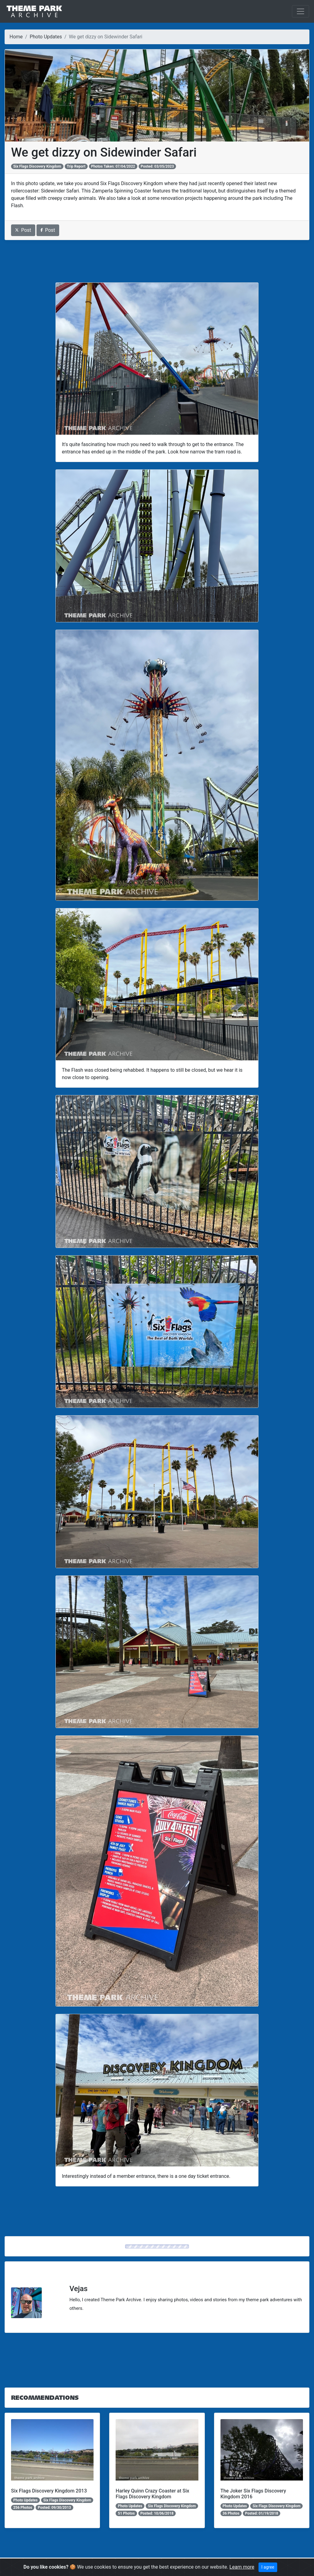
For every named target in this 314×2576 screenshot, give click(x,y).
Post (23, 230)
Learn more (241, 2567)
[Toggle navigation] (300, 11)
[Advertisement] (157, 261)
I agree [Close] (267, 2567)
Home (16, 37)
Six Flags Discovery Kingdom (37, 166)
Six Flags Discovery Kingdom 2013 (49, 2491)
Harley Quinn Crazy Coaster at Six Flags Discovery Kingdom (152, 2494)
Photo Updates (46, 37)
